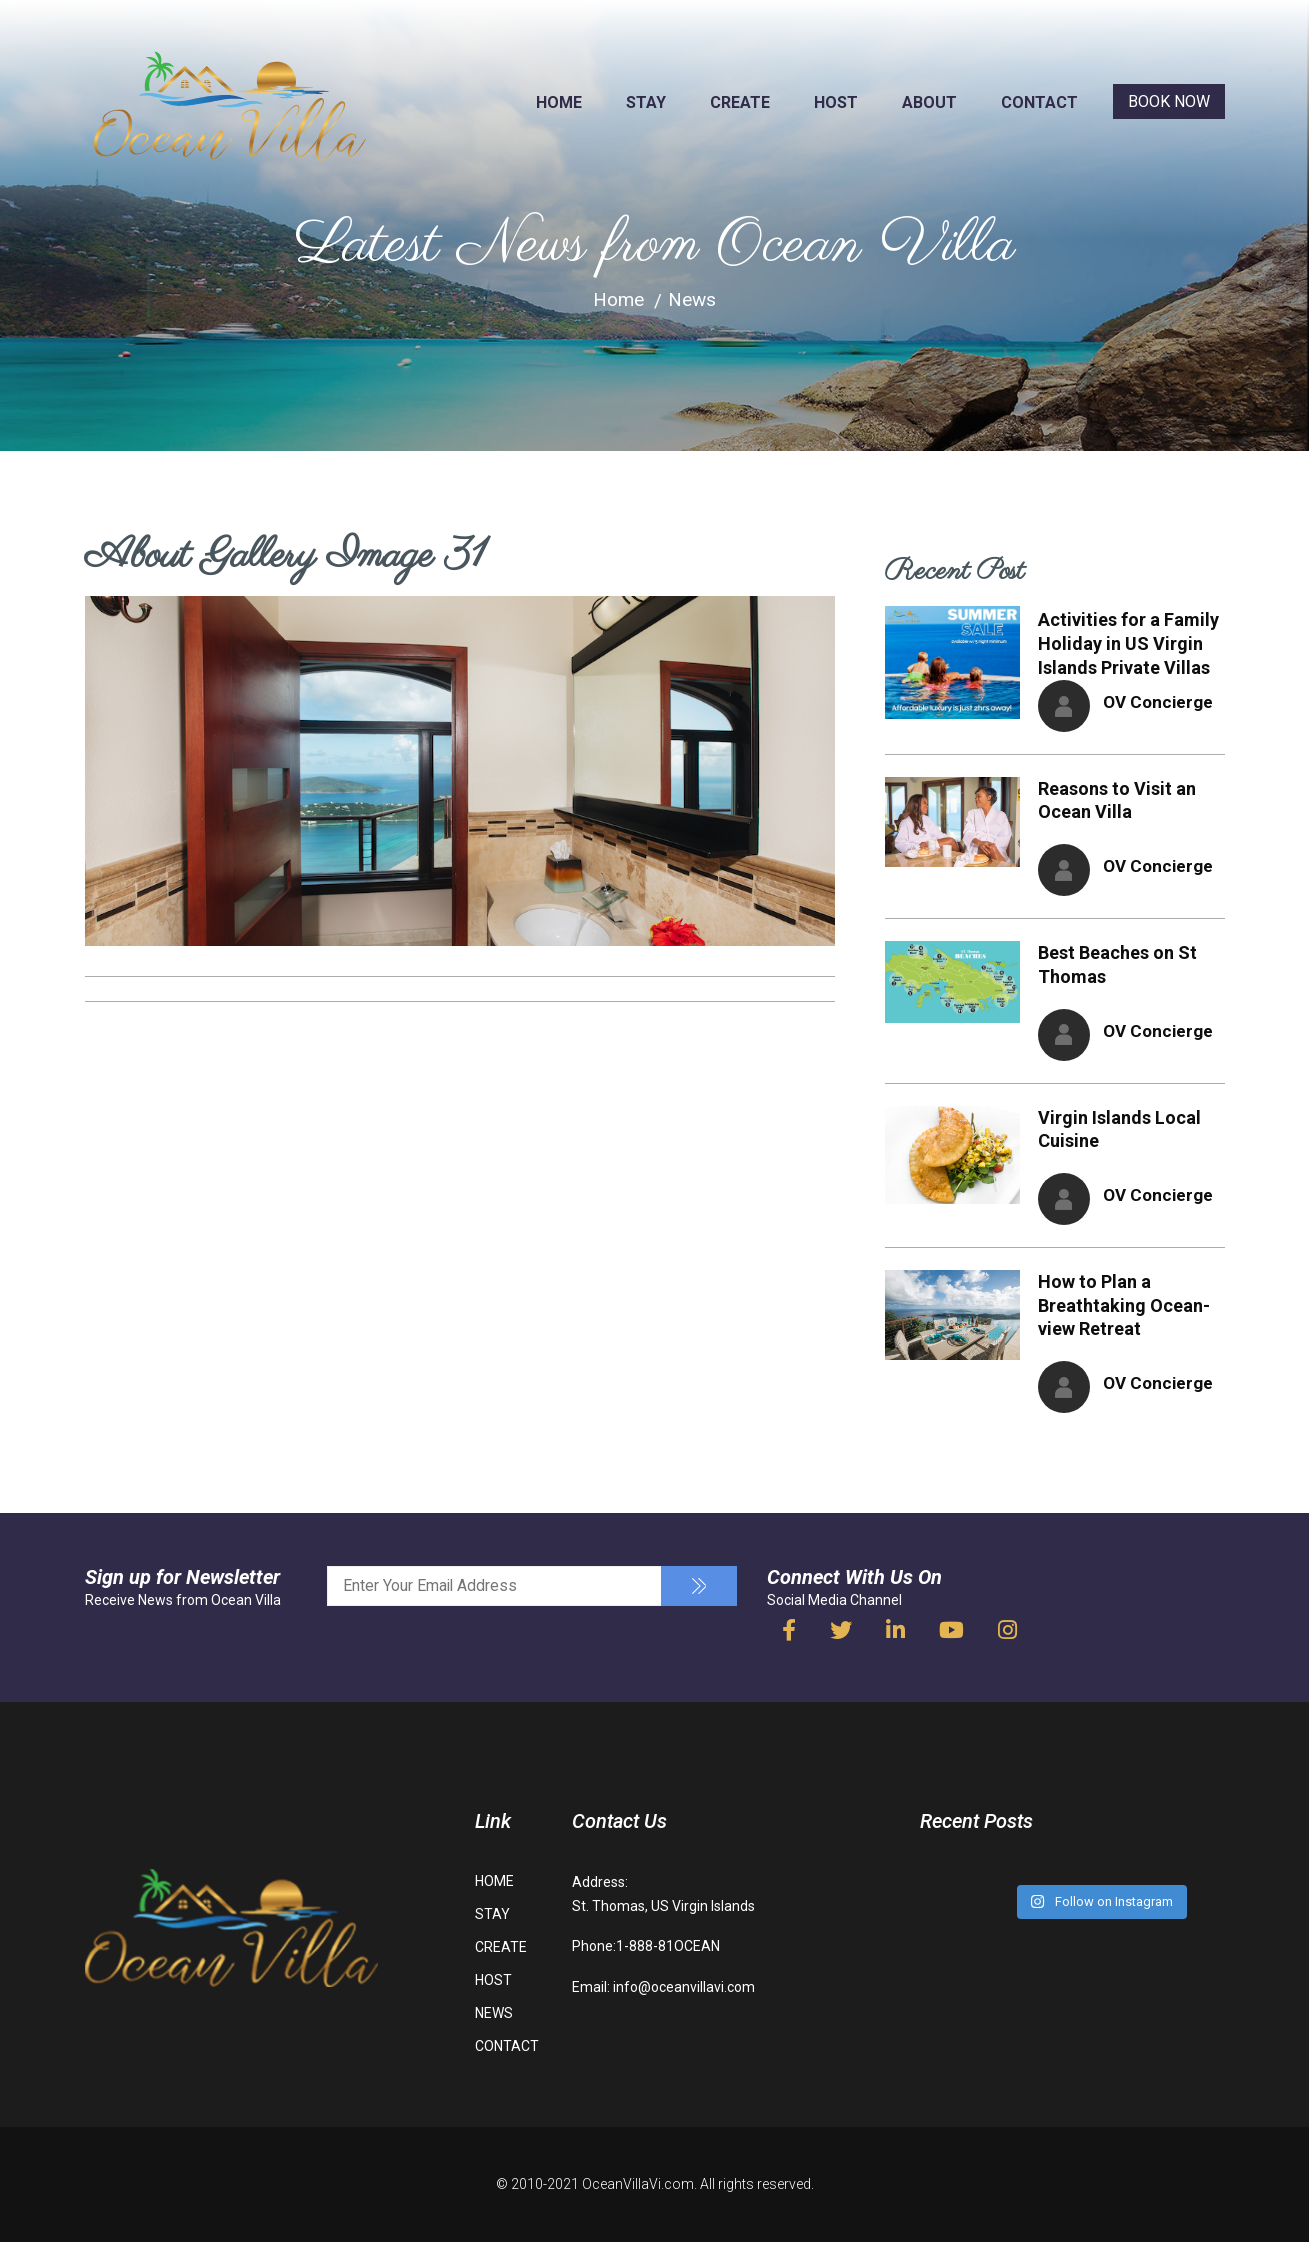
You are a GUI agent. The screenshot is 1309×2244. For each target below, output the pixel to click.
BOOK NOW (1169, 101)
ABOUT (929, 102)
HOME (559, 102)
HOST (836, 102)
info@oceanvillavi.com (684, 1989)
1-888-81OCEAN (668, 1949)
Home (618, 300)
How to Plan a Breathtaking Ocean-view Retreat (1124, 1307)
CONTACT (1039, 102)
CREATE (740, 102)
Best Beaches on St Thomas (1117, 965)
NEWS (494, 2016)
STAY (646, 102)
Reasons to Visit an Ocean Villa (1117, 800)
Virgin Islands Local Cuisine (1119, 1130)
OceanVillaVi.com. (639, 2187)
